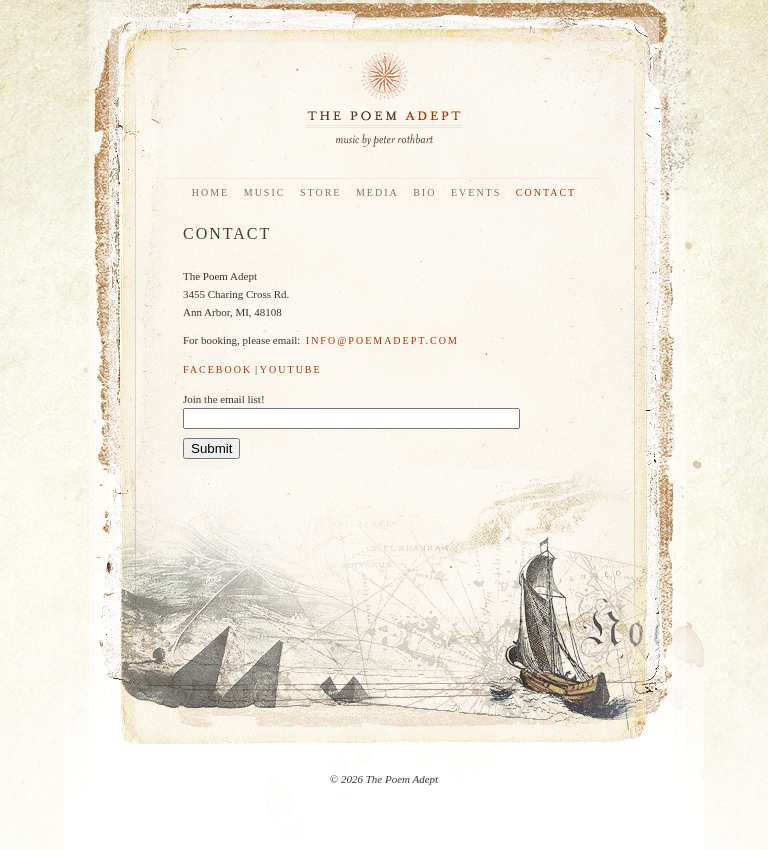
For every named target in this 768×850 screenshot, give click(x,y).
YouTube (291, 369)
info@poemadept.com (382, 340)
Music (265, 192)
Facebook (217, 369)
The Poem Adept (384, 100)
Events (476, 192)
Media (377, 192)
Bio (424, 192)
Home (210, 192)
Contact (546, 192)
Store (321, 192)
